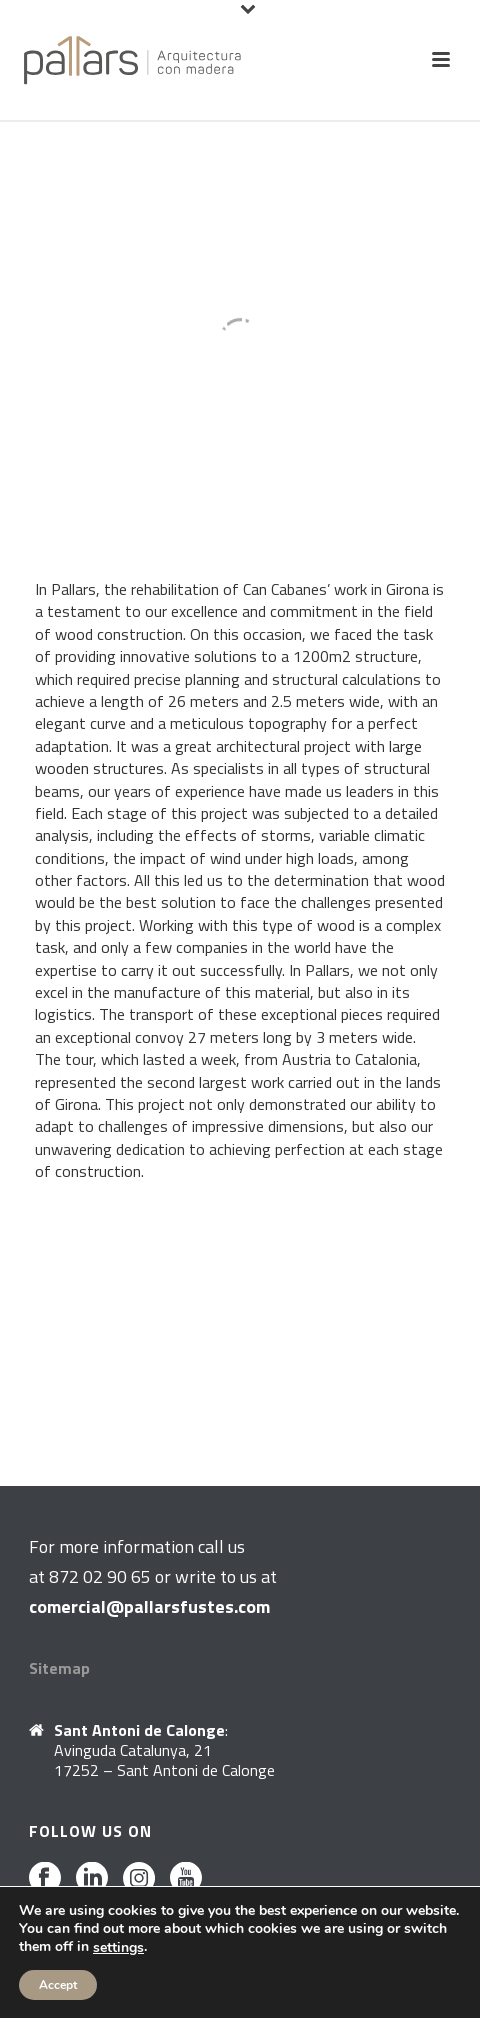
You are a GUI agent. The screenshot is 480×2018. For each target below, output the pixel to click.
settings (118, 1948)
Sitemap (59, 1668)
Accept (58, 1985)
